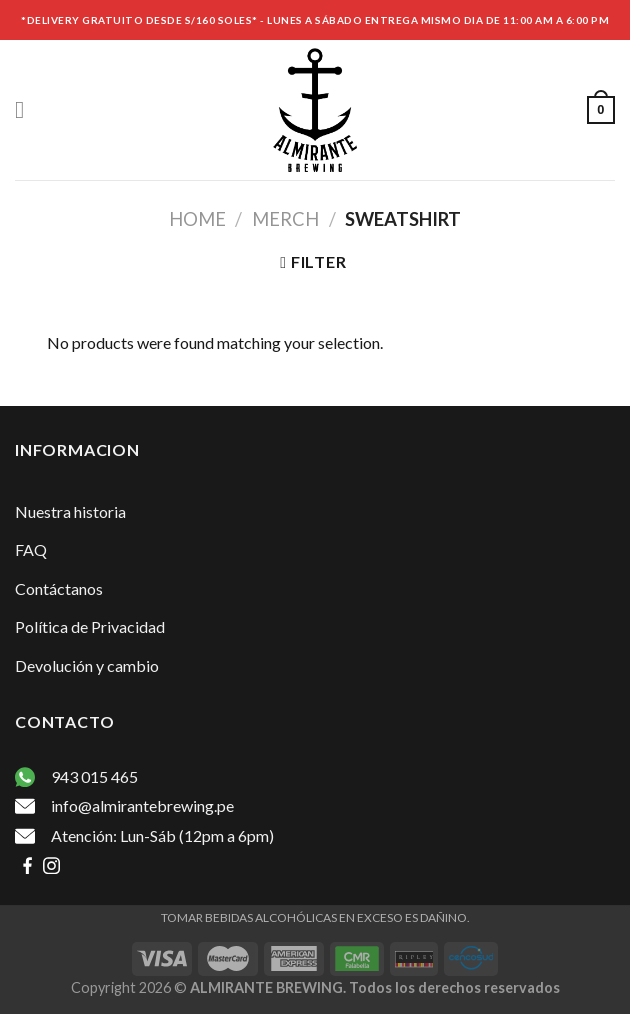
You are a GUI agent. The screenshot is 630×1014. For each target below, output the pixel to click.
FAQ (31, 549)
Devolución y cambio (87, 665)
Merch (285, 219)
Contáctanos (59, 588)
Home (197, 219)
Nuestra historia (70, 511)
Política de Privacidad (90, 626)
